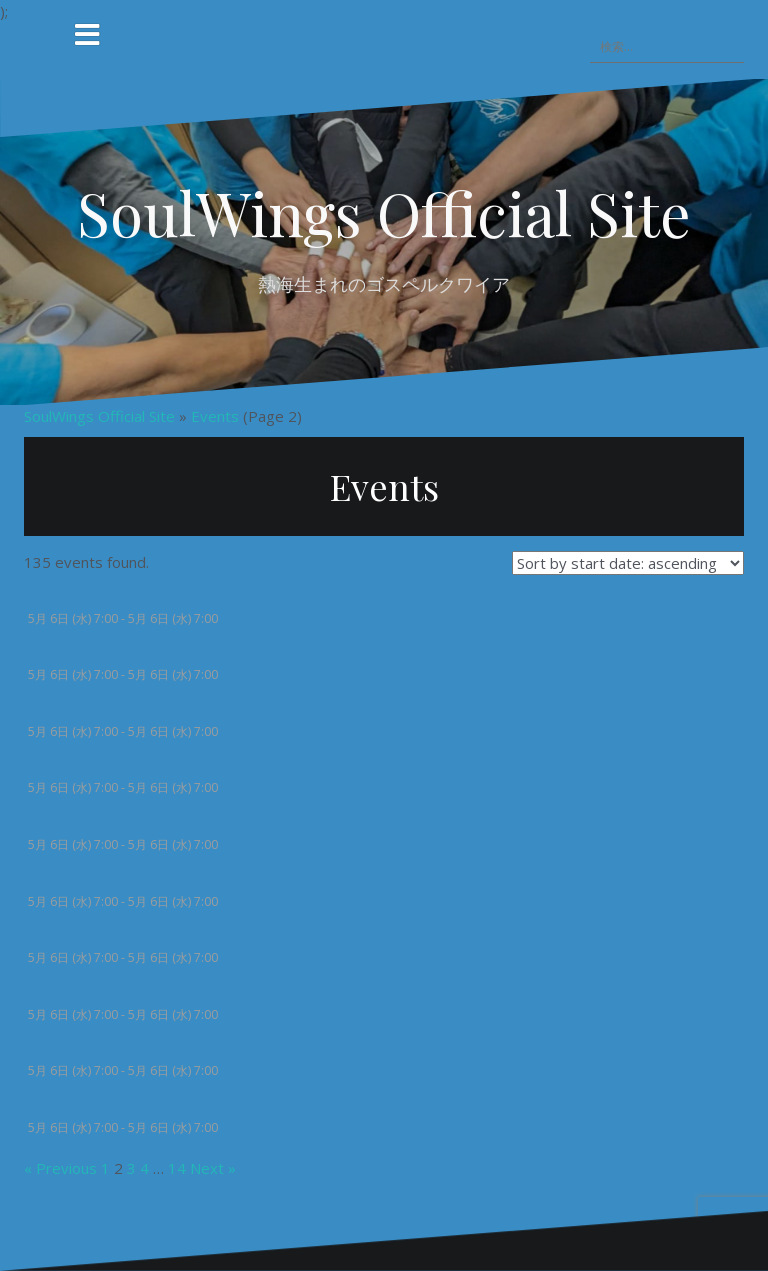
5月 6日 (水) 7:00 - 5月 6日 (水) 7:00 (123, 617)
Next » (213, 1167)
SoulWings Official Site (384, 212)
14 (177, 1167)
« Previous (60, 1167)
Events (215, 416)
